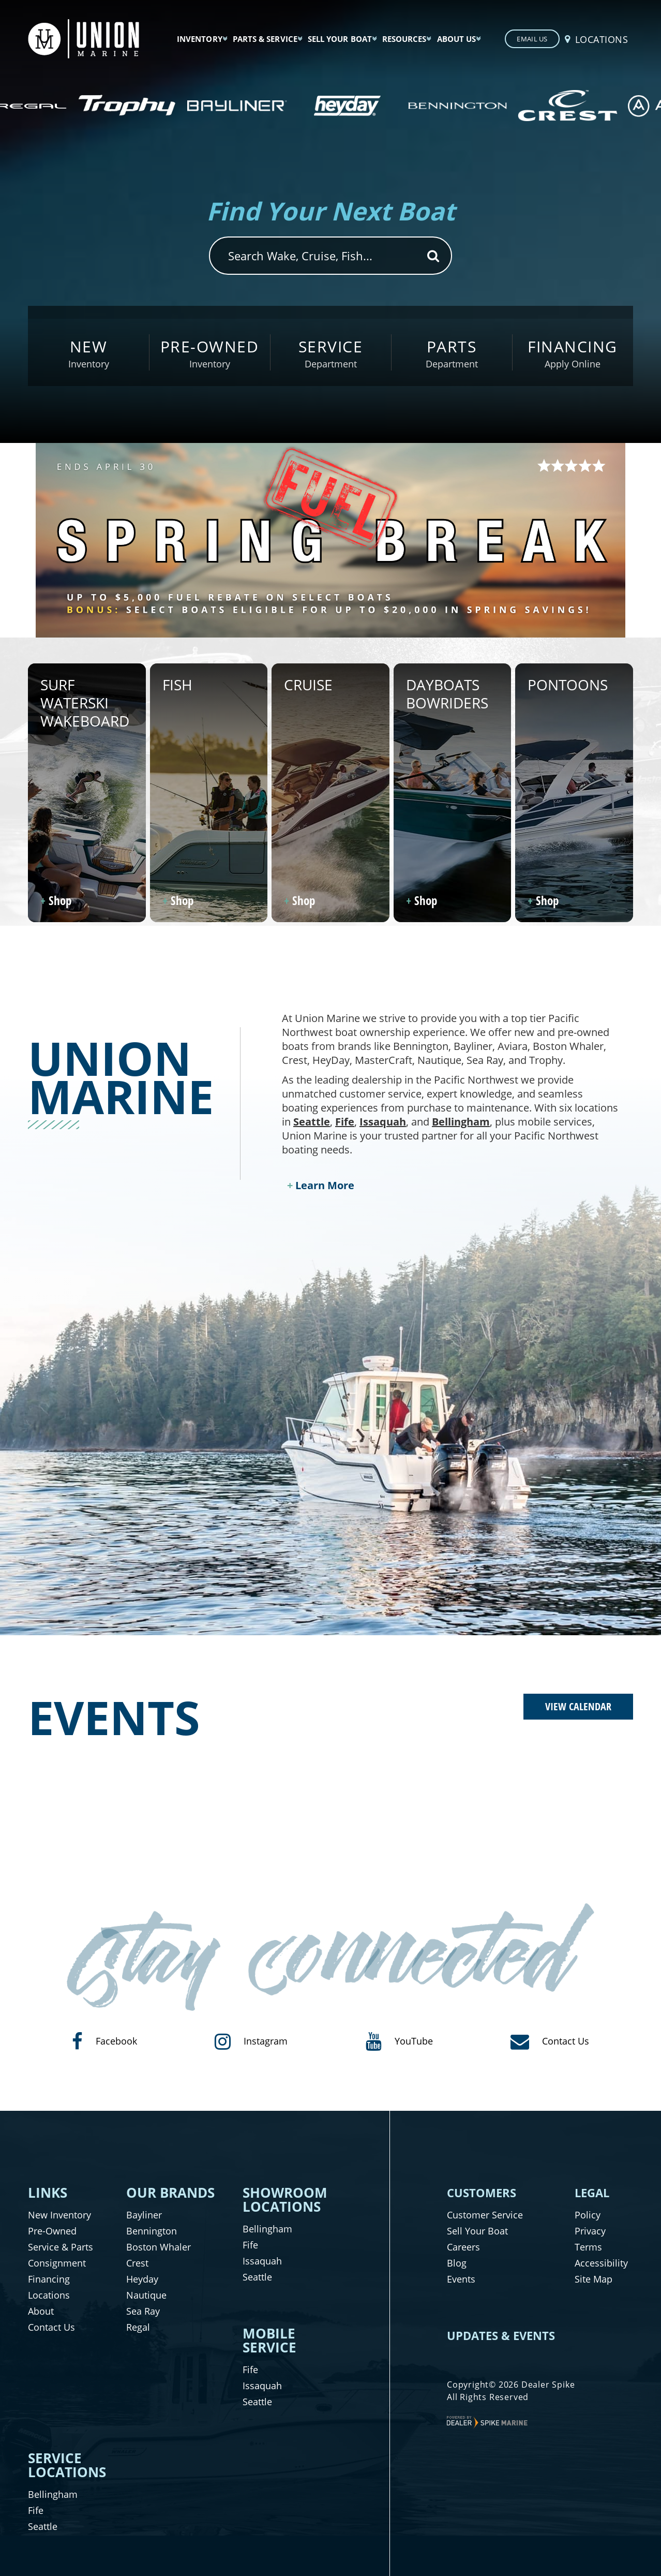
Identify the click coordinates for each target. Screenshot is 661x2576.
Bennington (151, 2231)
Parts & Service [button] (265, 39)
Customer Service (485, 2215)
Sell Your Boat (477, 2231)
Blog (457, 2263)
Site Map (593, 2279)
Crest (137, 2263)
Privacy (590, 2231)
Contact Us (51, 2327)
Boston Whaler (158, 2247)
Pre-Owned (52, 2231)
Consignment (57, 2263)
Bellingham (461, 1122)
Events (461, 2279)
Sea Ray (143, 2311)
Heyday (142, 2279)
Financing (49, 2279)
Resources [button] (404, 39)
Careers (463, 2247)
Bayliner (144, 2215)
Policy (587, 2215)
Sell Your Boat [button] (340, 39)
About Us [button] (456, 39)
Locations (49, 2295)
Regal (138, 2327)
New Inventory (59, 2215)
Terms (588, 2247)
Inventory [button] (199, 39)
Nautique (146, 2295)
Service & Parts (60, 2247)
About (41, 2311)
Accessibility (601, 2263)
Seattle (311, 1122)
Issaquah (382, 1122)
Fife (344, 1122)
